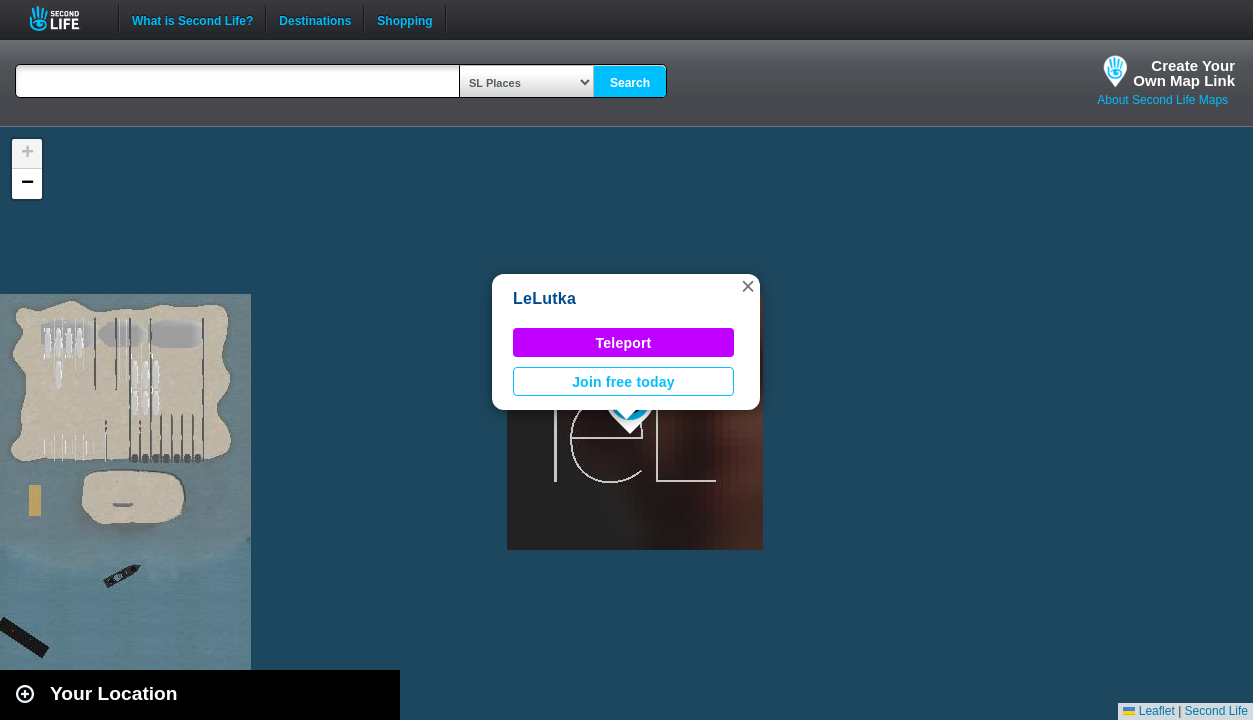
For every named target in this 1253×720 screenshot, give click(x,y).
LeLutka (544, 298)
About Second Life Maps (1162, 100)
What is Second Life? (192, 19)
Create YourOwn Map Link (1184, 73)
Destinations (315, 19)
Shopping (404, 19)
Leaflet (1148, 711)
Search (630, 83)
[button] (748, 286)
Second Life (65, 18)
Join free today (623, 382)
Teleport (624, 343)
